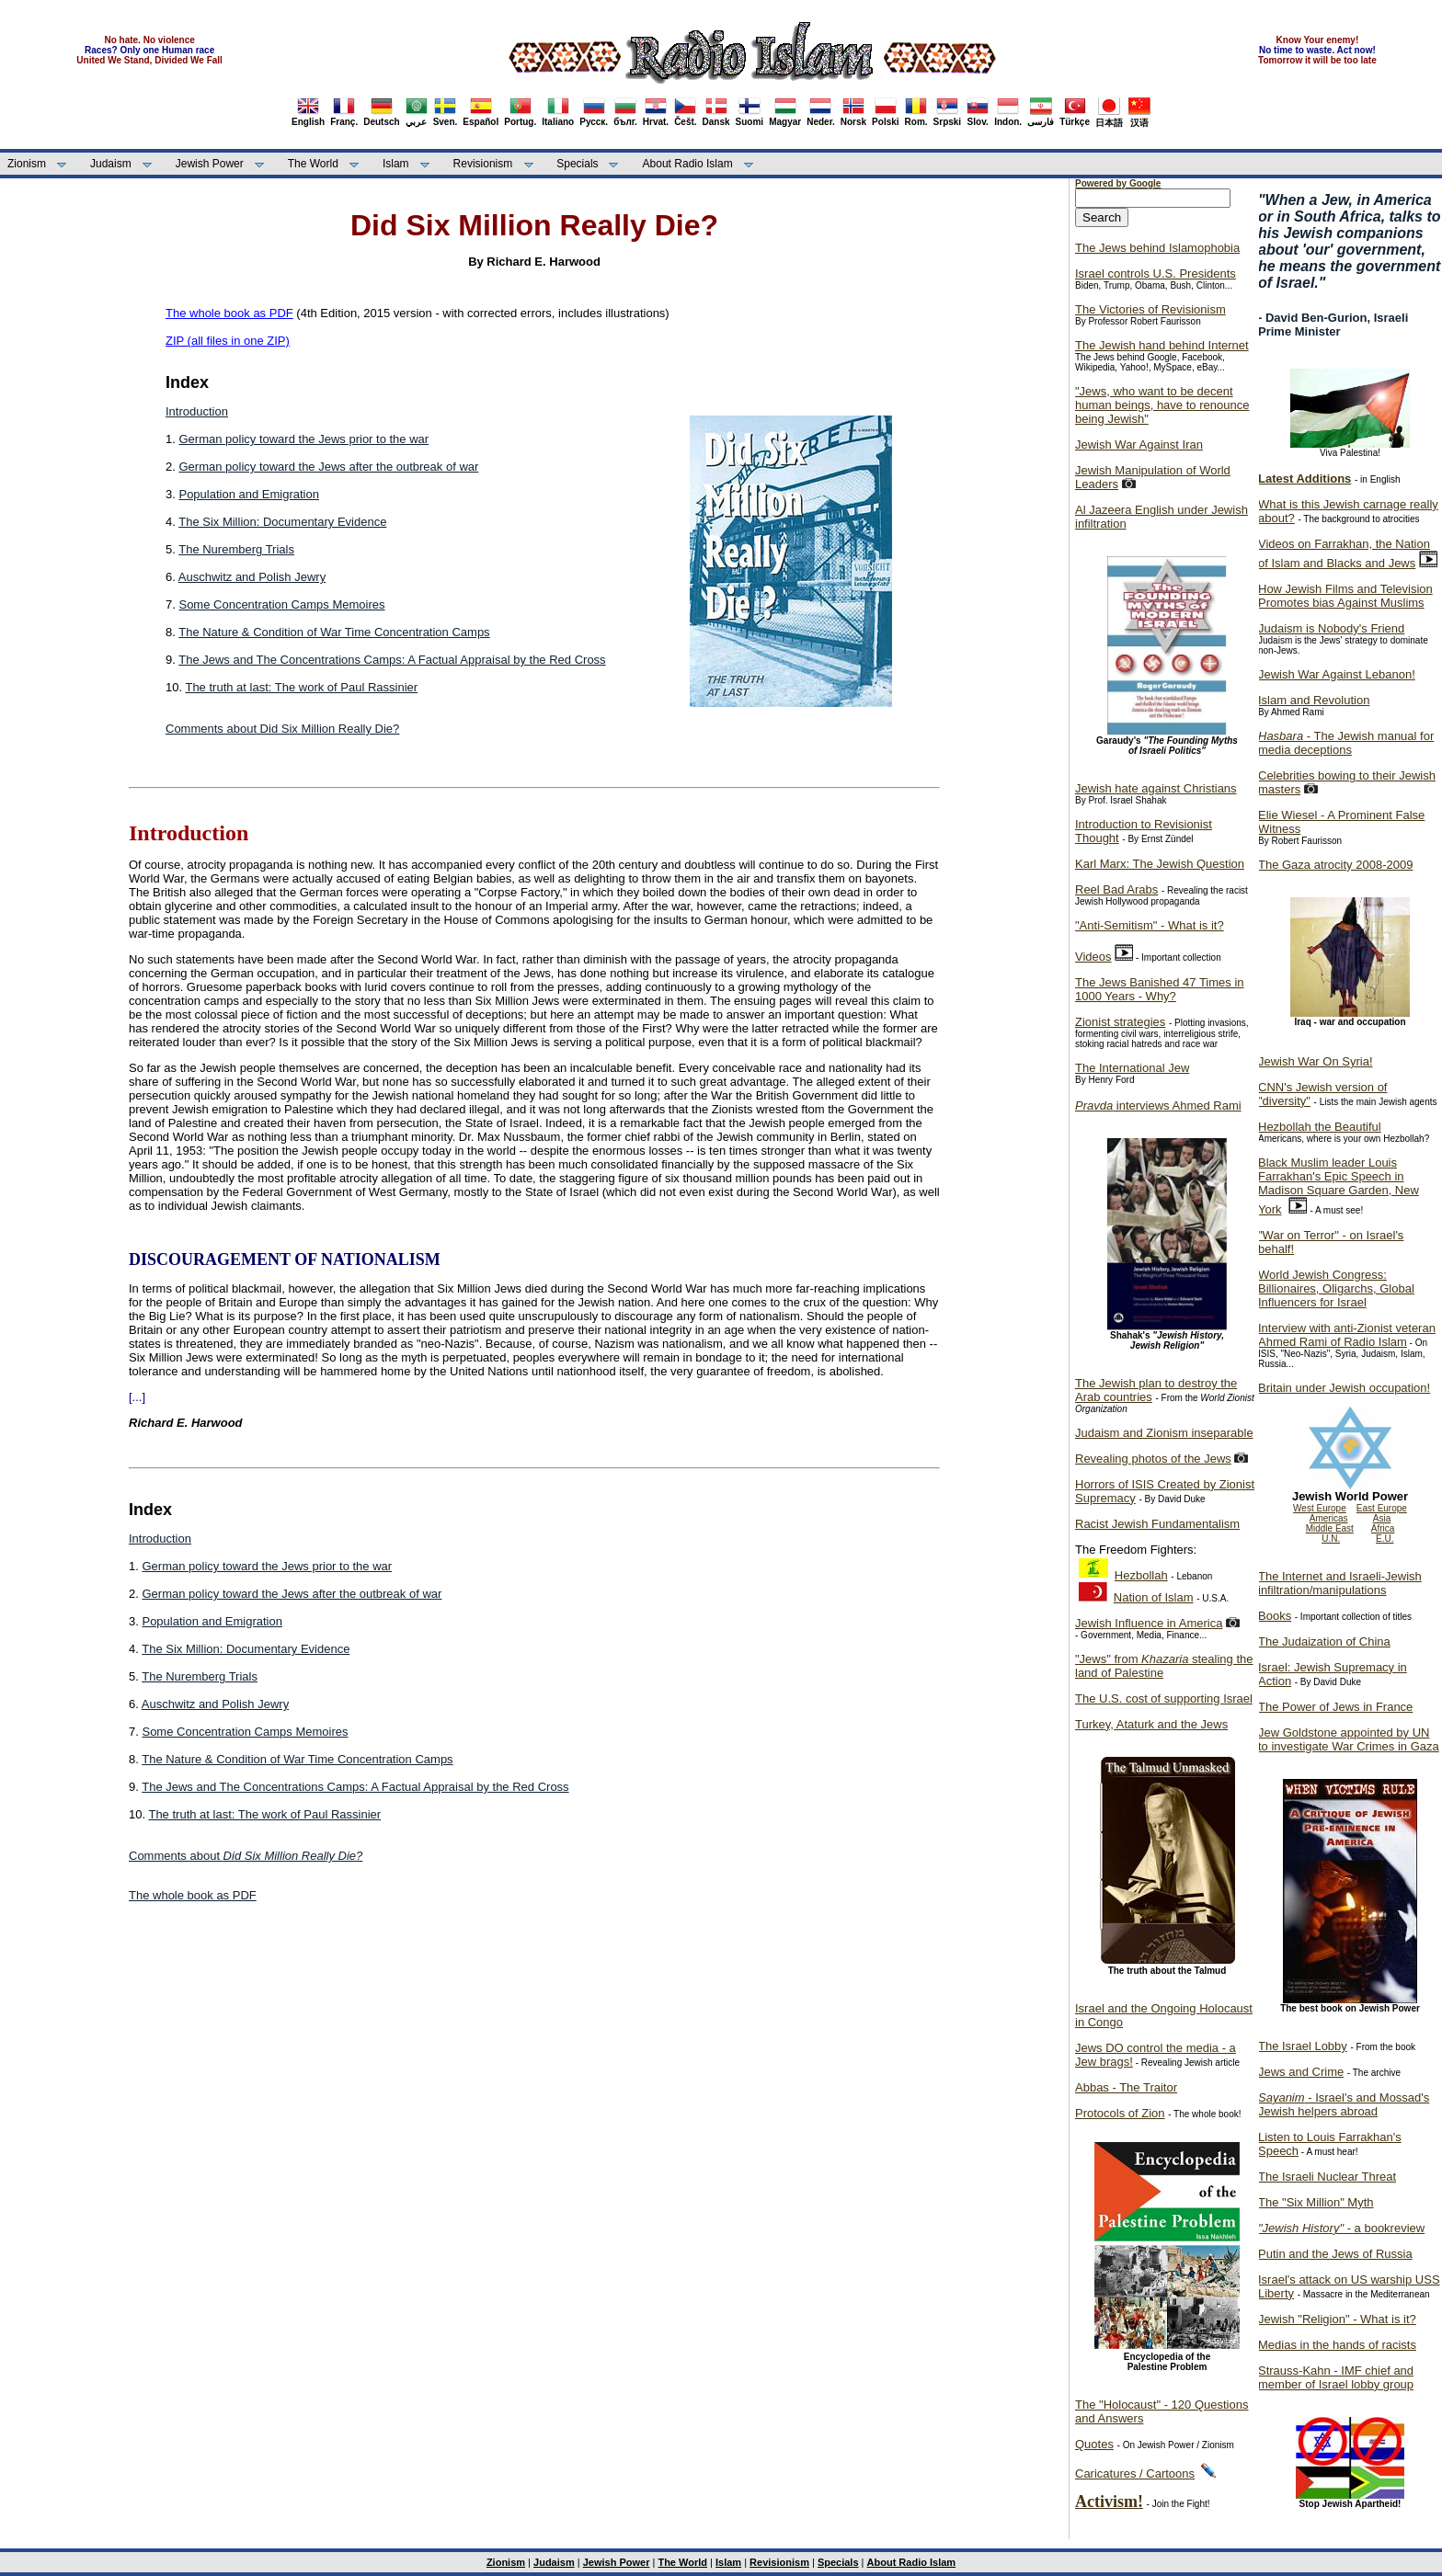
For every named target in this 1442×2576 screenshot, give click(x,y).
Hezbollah (1141, 1575)
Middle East (1330, 1528)
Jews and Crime (1301, 2072)
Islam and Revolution (1313, 700)
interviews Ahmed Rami (1158, 1105)
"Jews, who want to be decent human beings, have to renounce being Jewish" (1162, 405)
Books (1274, 1616)
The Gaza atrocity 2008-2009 (1335, 865)
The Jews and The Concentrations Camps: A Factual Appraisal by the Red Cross (391, 660)
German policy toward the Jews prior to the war (303, 439)
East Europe (1381, 1508)
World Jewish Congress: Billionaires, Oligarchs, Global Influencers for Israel (1336, 1288)
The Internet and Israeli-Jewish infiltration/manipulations (1340, 1583)
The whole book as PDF (229, 313)
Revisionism (483, 163)
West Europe (1319, 1508)
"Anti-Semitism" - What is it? (1149, 925)
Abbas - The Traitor (1126, 2087)
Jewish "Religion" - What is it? (1337, 2319)
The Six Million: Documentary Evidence (282, 522)
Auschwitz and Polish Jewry (252, 577)
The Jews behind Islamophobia (1157, 248)
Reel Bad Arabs (1116, 889)
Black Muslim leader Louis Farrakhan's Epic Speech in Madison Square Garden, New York (1338, 1186)
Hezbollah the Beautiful (1319, 1127)
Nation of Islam (1154, 1597)
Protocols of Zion (1120, 2113)
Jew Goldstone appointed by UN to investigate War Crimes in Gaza (1348, 1739)
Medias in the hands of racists (1337, 2345)
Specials (577, 163)
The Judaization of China (1324, 1641)
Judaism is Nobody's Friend (1331, 628)
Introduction (197, 411)
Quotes (1094, 2444)
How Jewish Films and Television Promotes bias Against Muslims (1345, 596)
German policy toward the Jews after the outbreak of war (328, 466)
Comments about (245, 1856)
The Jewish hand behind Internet (1162, 345)
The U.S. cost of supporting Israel (1164, 1698)
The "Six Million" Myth (1316, 2202)
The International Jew (1132, 1068)
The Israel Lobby (1302, 2046)
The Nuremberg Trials (236, 549)
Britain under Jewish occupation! (1344, 1388)
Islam (396, 163)
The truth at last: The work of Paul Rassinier (301, 687)
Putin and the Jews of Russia (1335, 2254)
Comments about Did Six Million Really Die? (282, 728)
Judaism (111, 163)
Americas (1329, 1518)
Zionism (26, 163)
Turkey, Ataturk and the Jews (1151, 1724)
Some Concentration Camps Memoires (281, 604)
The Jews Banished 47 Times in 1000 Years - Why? (1159, 989)
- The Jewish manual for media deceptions (1346, 743)
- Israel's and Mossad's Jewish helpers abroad (1343, 2104)
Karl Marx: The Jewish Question (1159, 864)
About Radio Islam (688, 163)
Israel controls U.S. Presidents (1155, 273)
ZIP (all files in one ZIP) (228, 341)
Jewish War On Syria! (1315, 1061)
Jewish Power (210, 163)
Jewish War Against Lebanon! (1336, 674)
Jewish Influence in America (1148, 1623)
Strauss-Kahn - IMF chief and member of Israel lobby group (1335, 2377)
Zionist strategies (1120, 1022)
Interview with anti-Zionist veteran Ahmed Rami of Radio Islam (1347, 1335)
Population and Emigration (248, 494)
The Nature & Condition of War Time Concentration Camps (333, 632)
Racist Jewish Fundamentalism (1157, 1524)
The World (313, 163)
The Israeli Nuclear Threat (1327, 2176)
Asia (1381, 1518)
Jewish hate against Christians (1156, 788)
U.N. (1331, 1538)
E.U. (1384, 1538)
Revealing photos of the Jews (1153, 1458)
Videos (1093, 956)
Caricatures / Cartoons (1135, 2473)
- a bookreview (1341, 2228)
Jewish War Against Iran (1139, 444)
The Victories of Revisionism (1150, 309)
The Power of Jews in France (1335, 1707)
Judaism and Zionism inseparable (1164, 1433)
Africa (1383, 1528)
